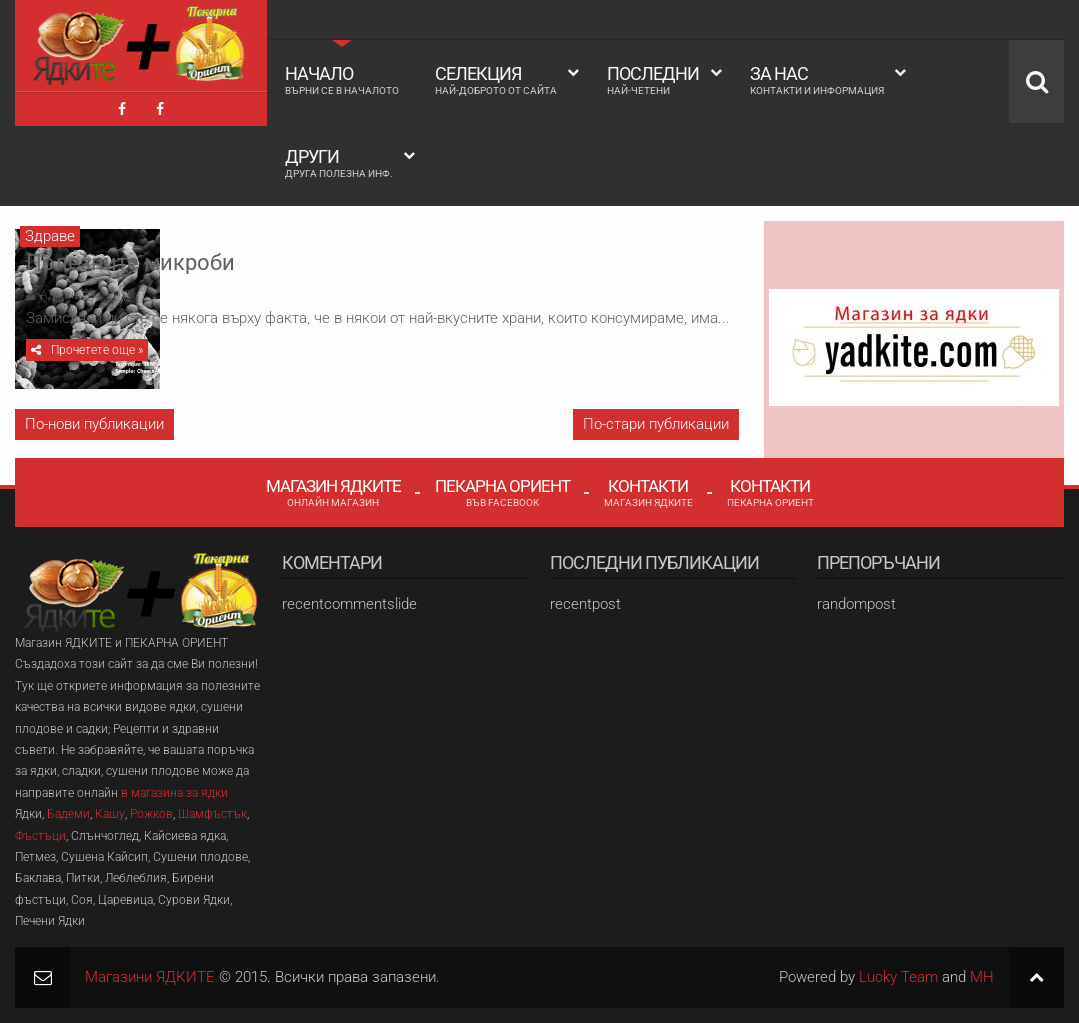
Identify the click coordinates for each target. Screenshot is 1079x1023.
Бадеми (68, 814)
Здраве (50, 236)
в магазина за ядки (174, 793)
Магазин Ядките (333, 492)
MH (982, 977)
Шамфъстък (212, 814)
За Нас (817, 80)
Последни (653, 80)
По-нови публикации (94, 424)
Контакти (648, 492)
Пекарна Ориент (502, 492)
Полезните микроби (334, 252)
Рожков (151, 814)
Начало (342, 80)
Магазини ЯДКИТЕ (150, 977)
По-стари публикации (656, 424)
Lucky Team (898, 977)
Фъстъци (40, 836)
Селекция (496, 80)
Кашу (110, 814)
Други (339, 163)
